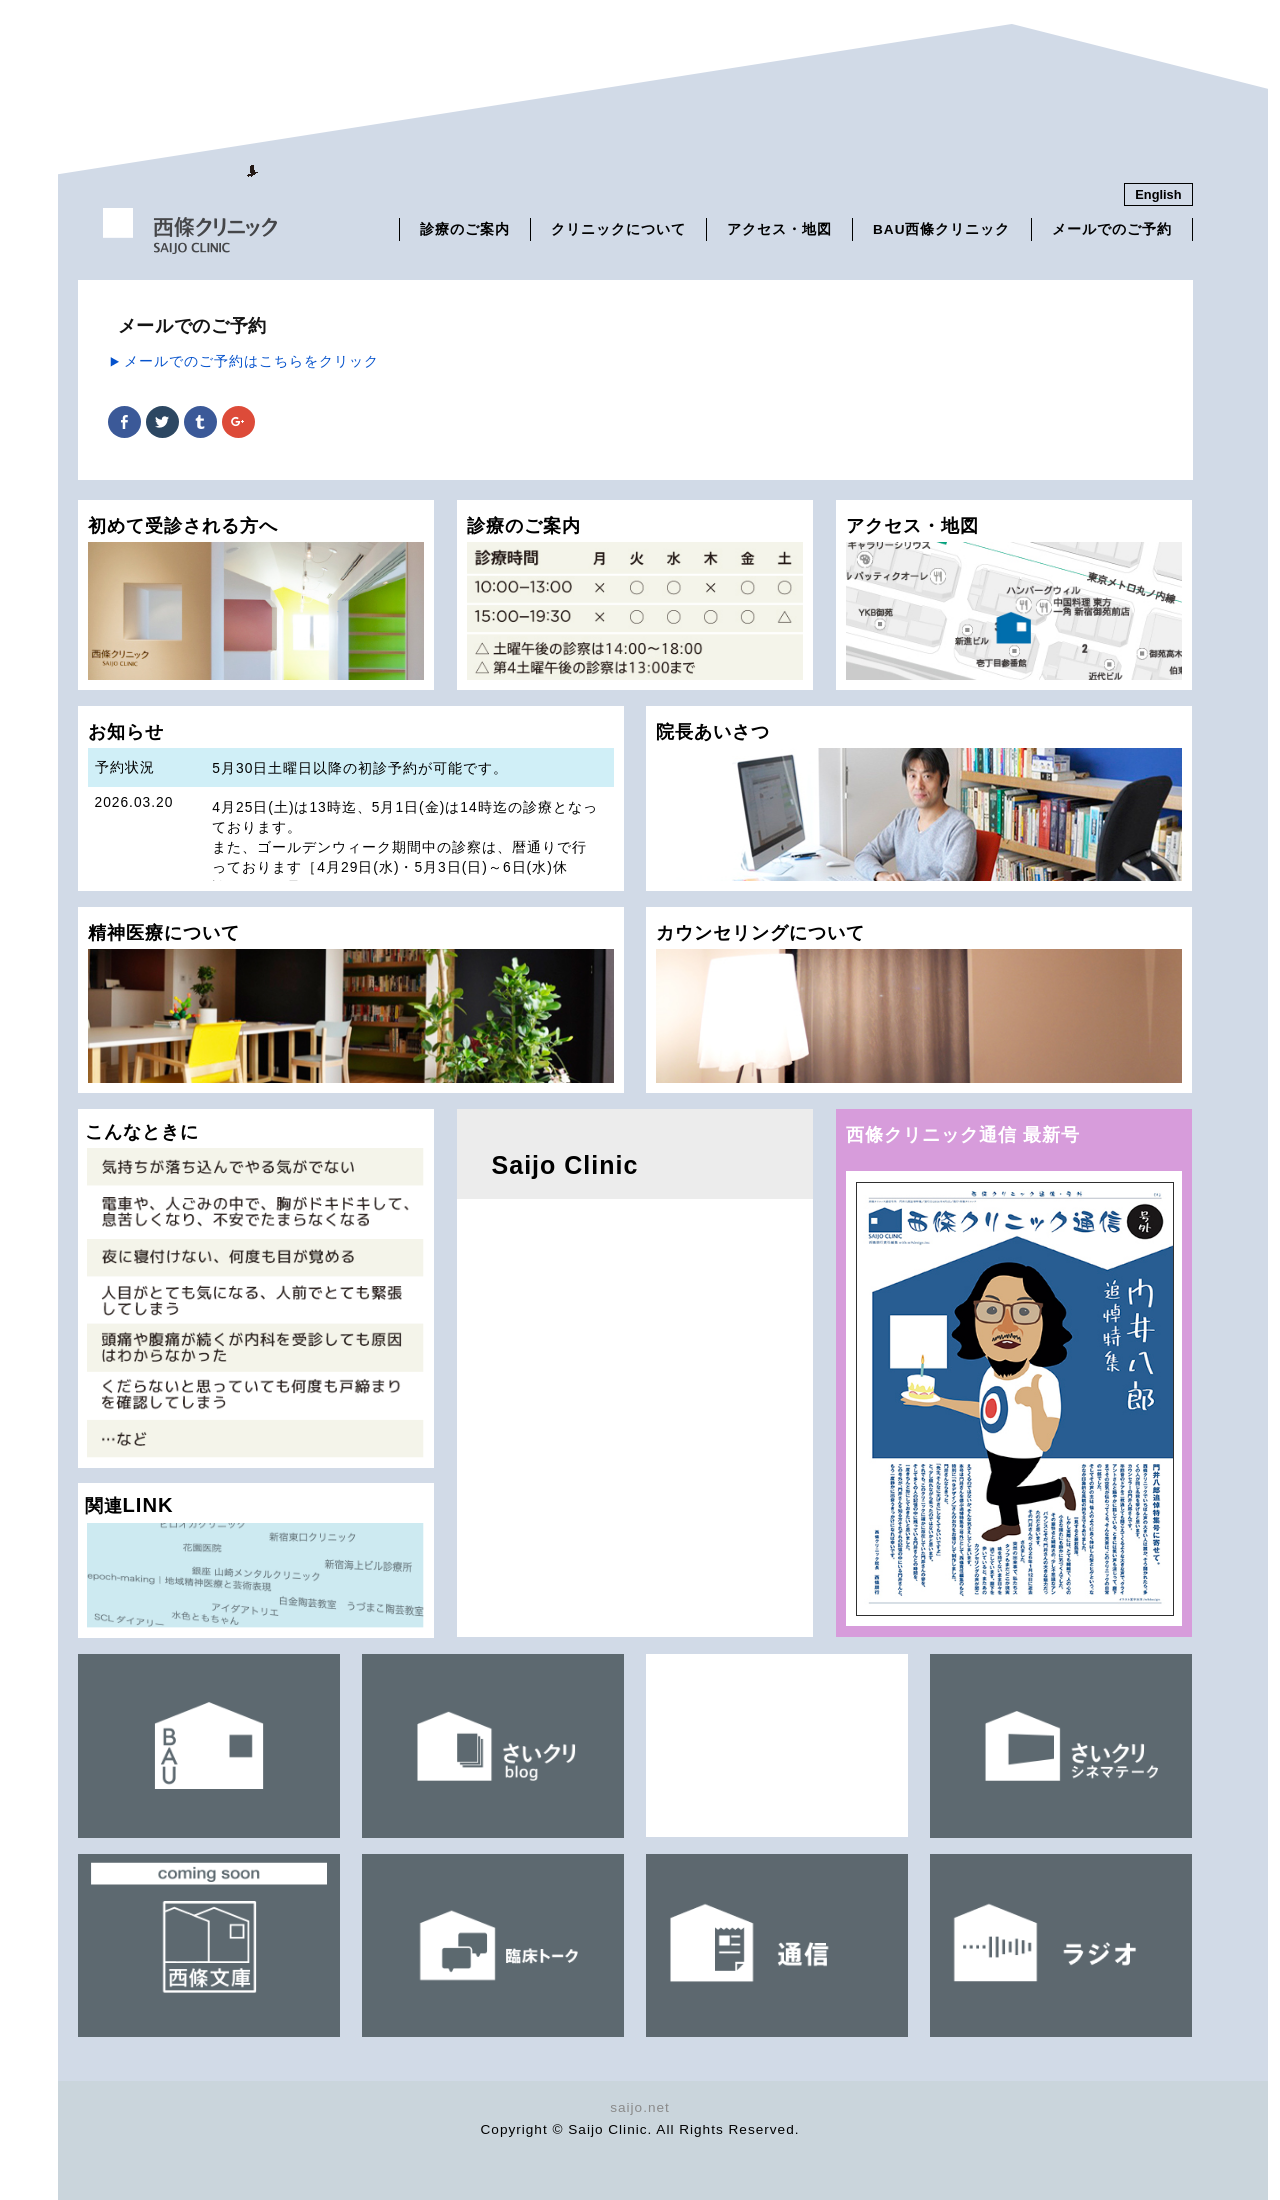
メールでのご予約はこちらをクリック (251, 361)
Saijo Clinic (565, 1165)
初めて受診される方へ (256, 597)
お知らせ (351, 806)
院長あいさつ (919, 801)
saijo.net (640, 2107)
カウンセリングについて (919, 1002)
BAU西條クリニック (941, 229)
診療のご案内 (465, 229)
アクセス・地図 (779, 229)
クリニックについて (618, 229)
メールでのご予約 (1112, 229)
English (1158, 194)
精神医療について (351, 1002)
